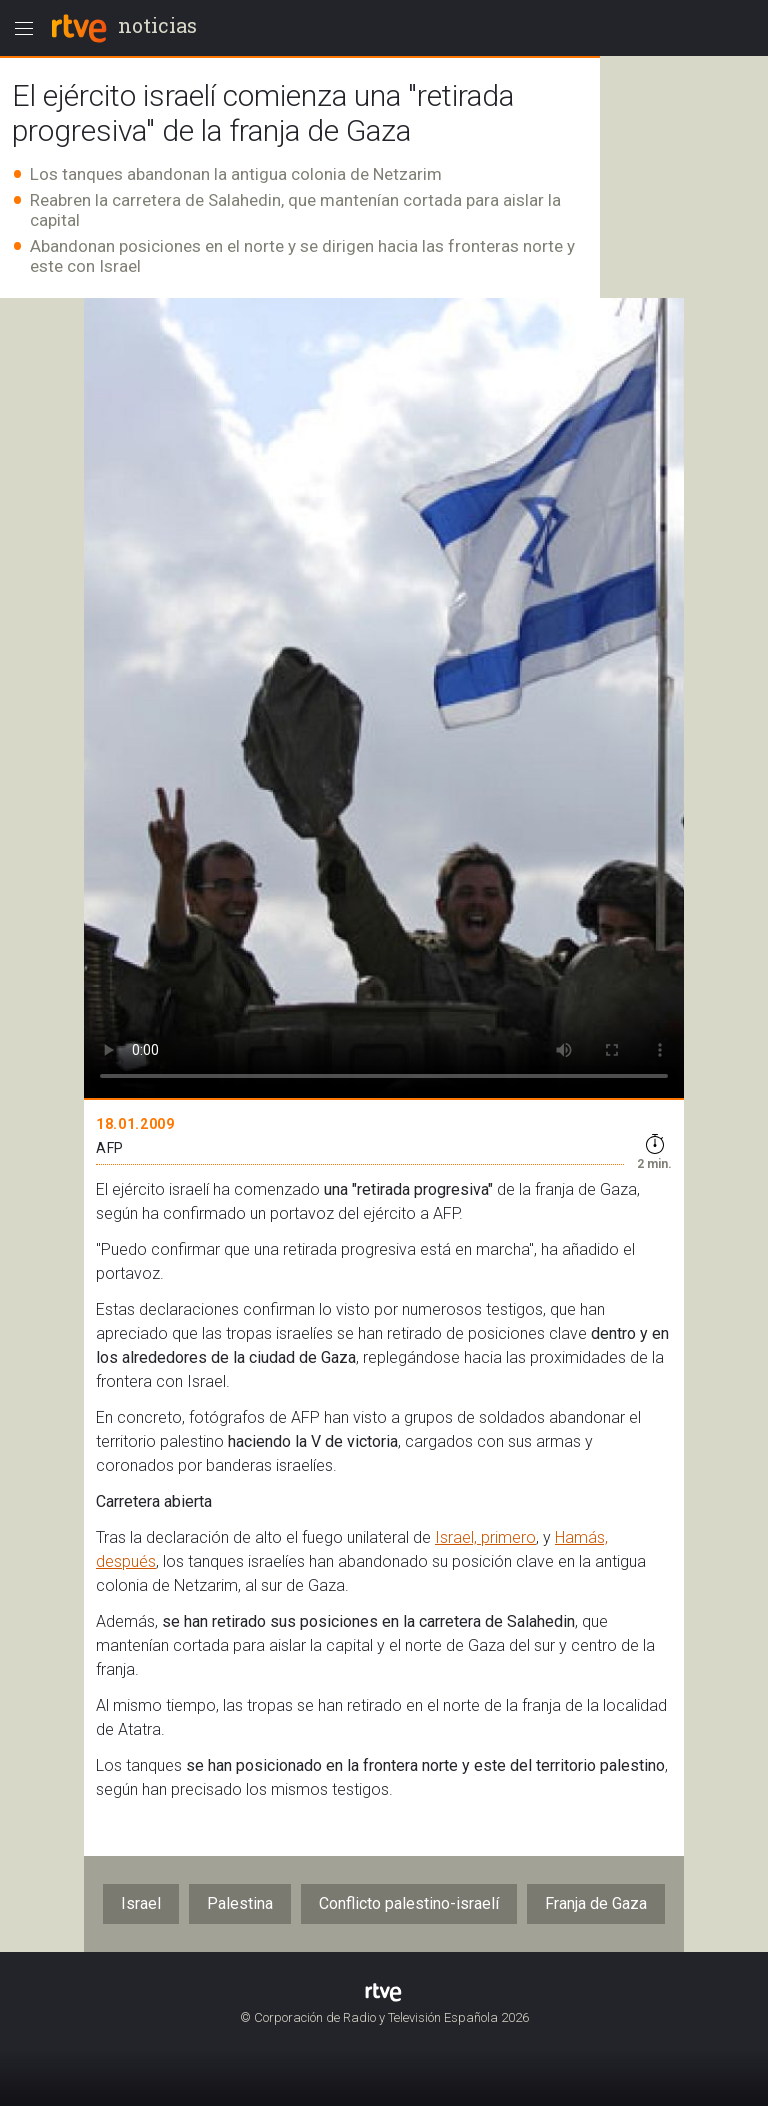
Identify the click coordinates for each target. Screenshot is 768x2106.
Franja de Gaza (596, 1903)
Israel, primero (485, 1537)
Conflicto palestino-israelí (409, 1903)
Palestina (240, 1903)
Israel (141, 1903)
